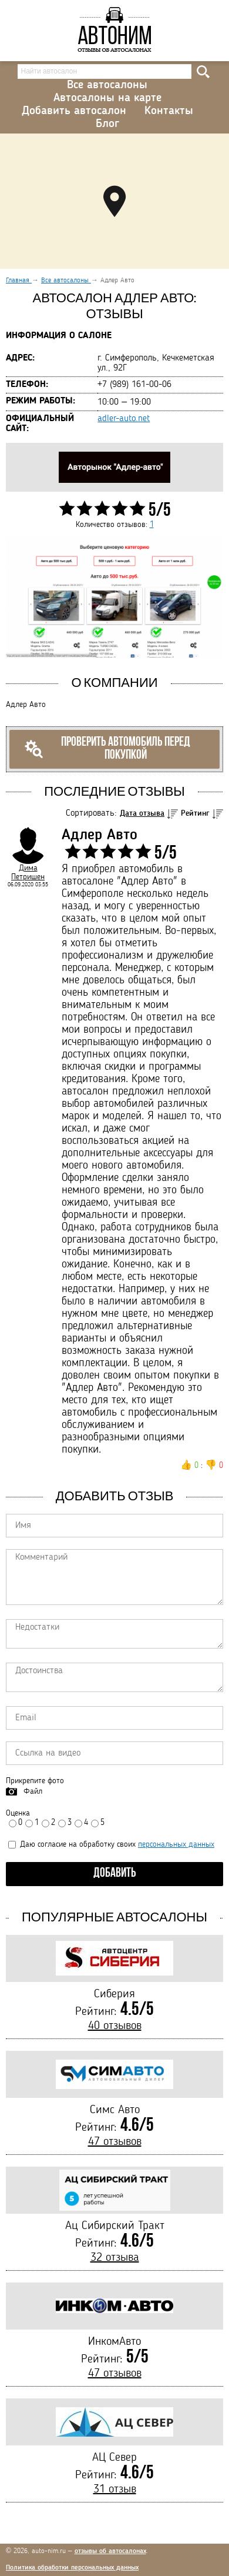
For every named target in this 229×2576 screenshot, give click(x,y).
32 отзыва (114, 2258)
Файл (32, 1791)
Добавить (114, 1873)
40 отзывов (115, 2026)
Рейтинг (195, 813)
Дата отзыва (142, 813)
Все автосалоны (107, 85)
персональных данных (176, 1844)
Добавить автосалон (74, 111)
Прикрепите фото (35, 1781)
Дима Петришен (28, 872)
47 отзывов (115, 2142)
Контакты (168, 111)
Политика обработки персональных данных (72, 2567)
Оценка (18, 1813)
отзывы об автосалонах (110, 2551)
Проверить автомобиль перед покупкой (107, 749)
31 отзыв (114, 2489)
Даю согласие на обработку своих (111, 1844)
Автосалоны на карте (107, 98)
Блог (107, 124)
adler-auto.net (123, 418)
